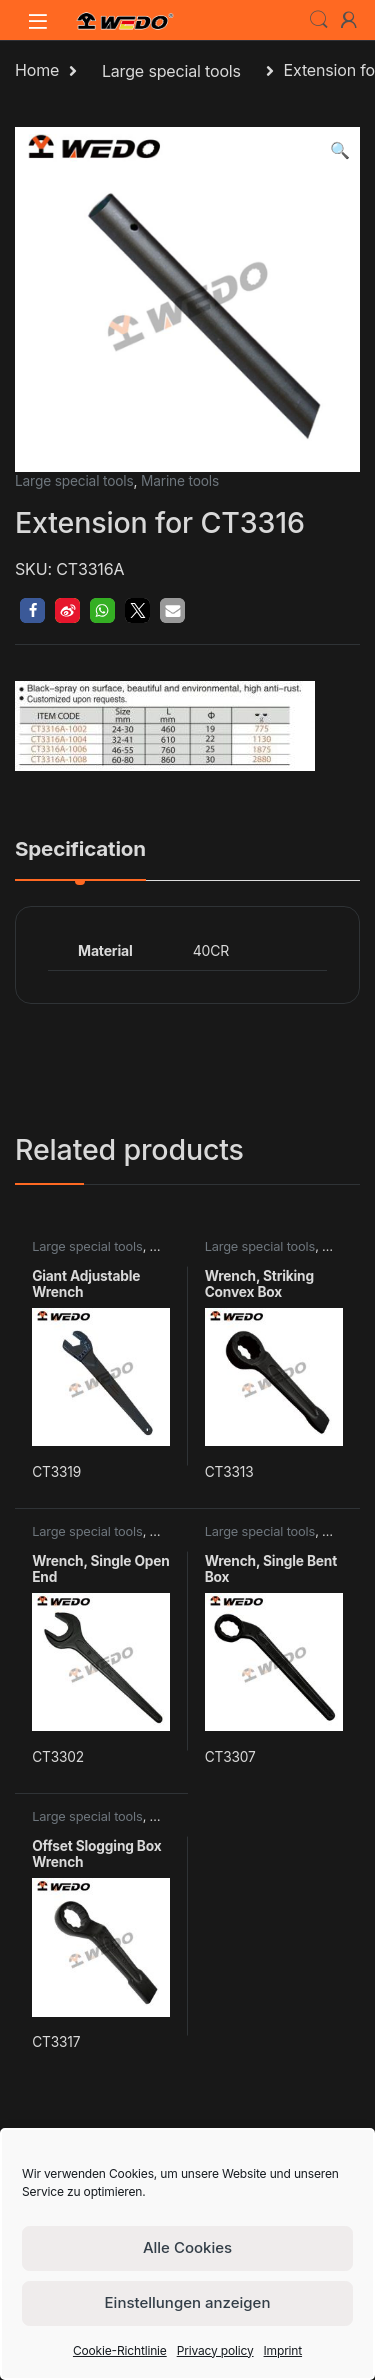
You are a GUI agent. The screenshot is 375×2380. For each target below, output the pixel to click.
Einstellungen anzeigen (188, 2302)
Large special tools (171, 71)
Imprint (283, 2350)
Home (37, 71)
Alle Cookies (187, 2247)
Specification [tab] (80, 850)
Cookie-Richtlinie (120, 2350)
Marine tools (180, 481)
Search (319, 20)
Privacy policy (215, 2350)
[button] (340, 150)
